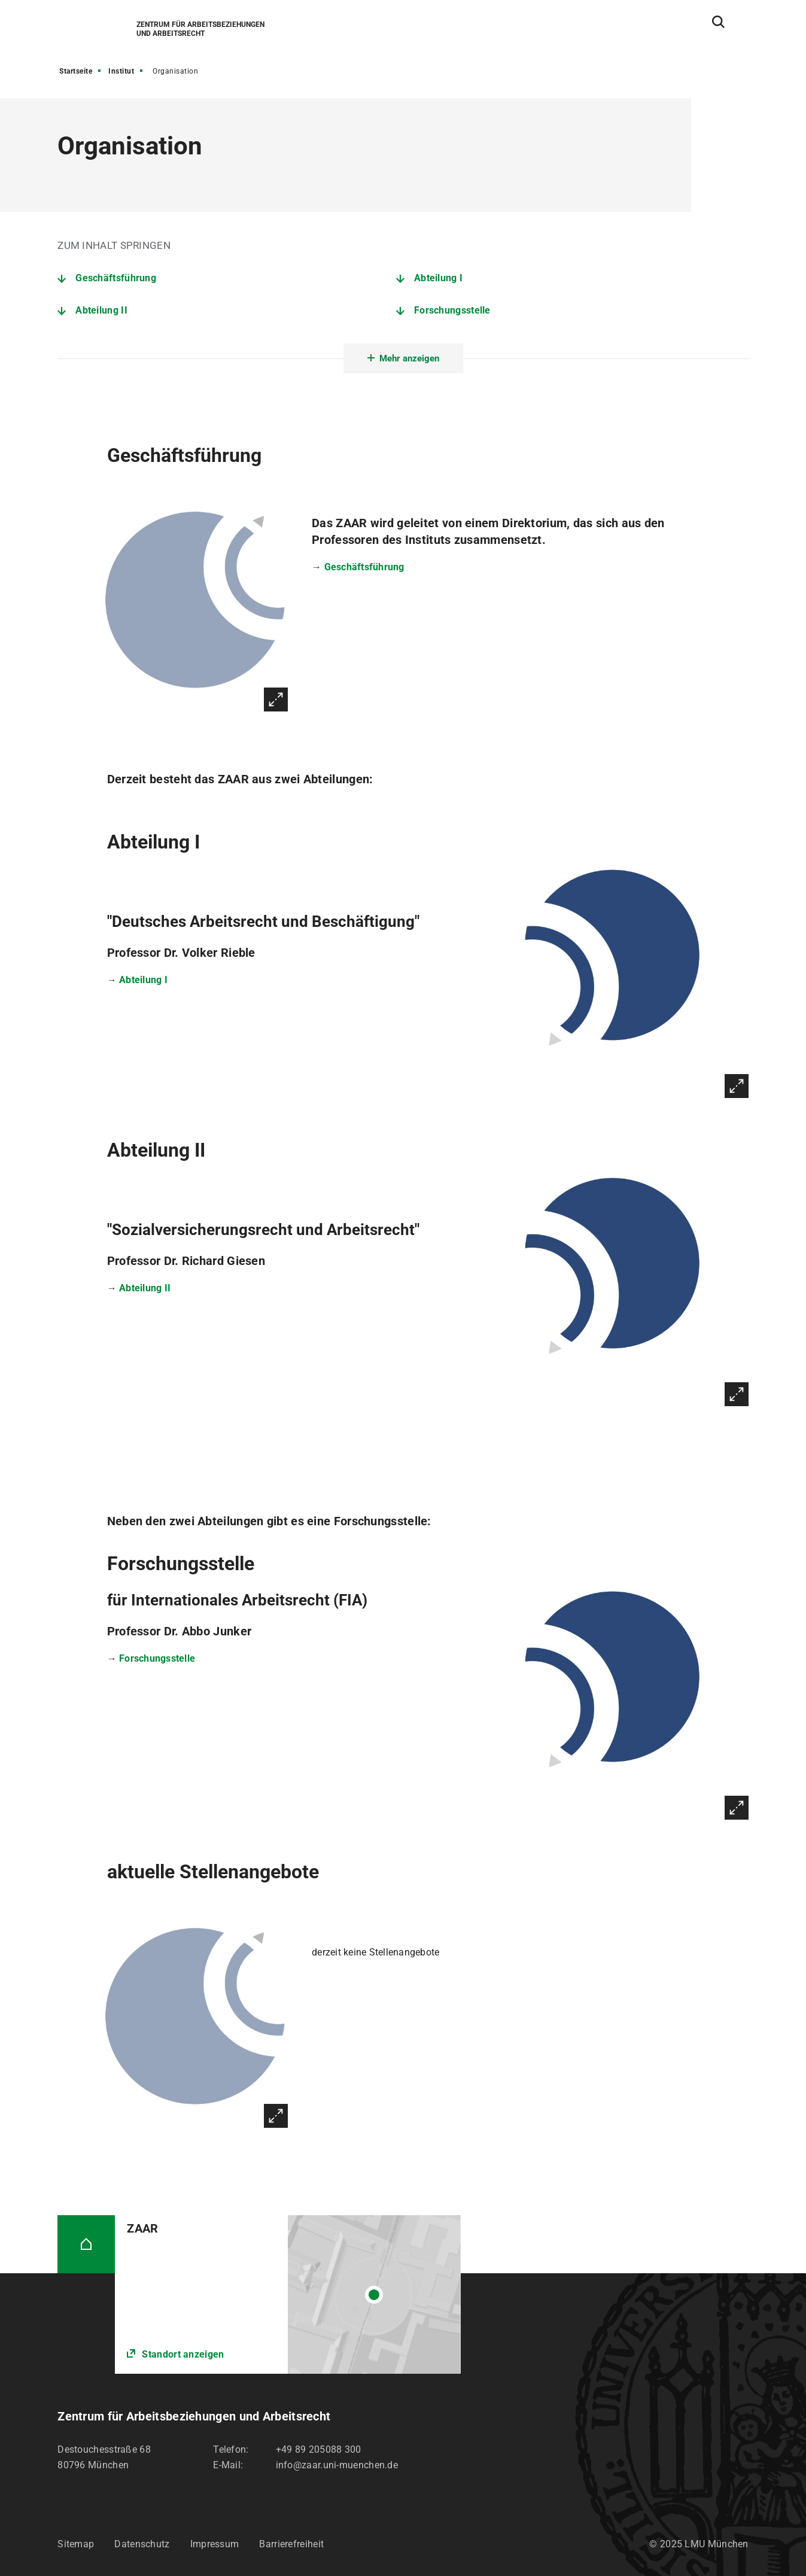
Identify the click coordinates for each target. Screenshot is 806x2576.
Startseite (75, 71)
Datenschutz (141, 2544)
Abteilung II (101, 310)
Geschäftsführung (115, 278)
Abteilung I (438, 278)
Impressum (214, 2544)
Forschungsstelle (452, 310)
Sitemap (75, 2544)
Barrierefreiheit (291, 2544)
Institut (121, 71)
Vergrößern (276, 699)
